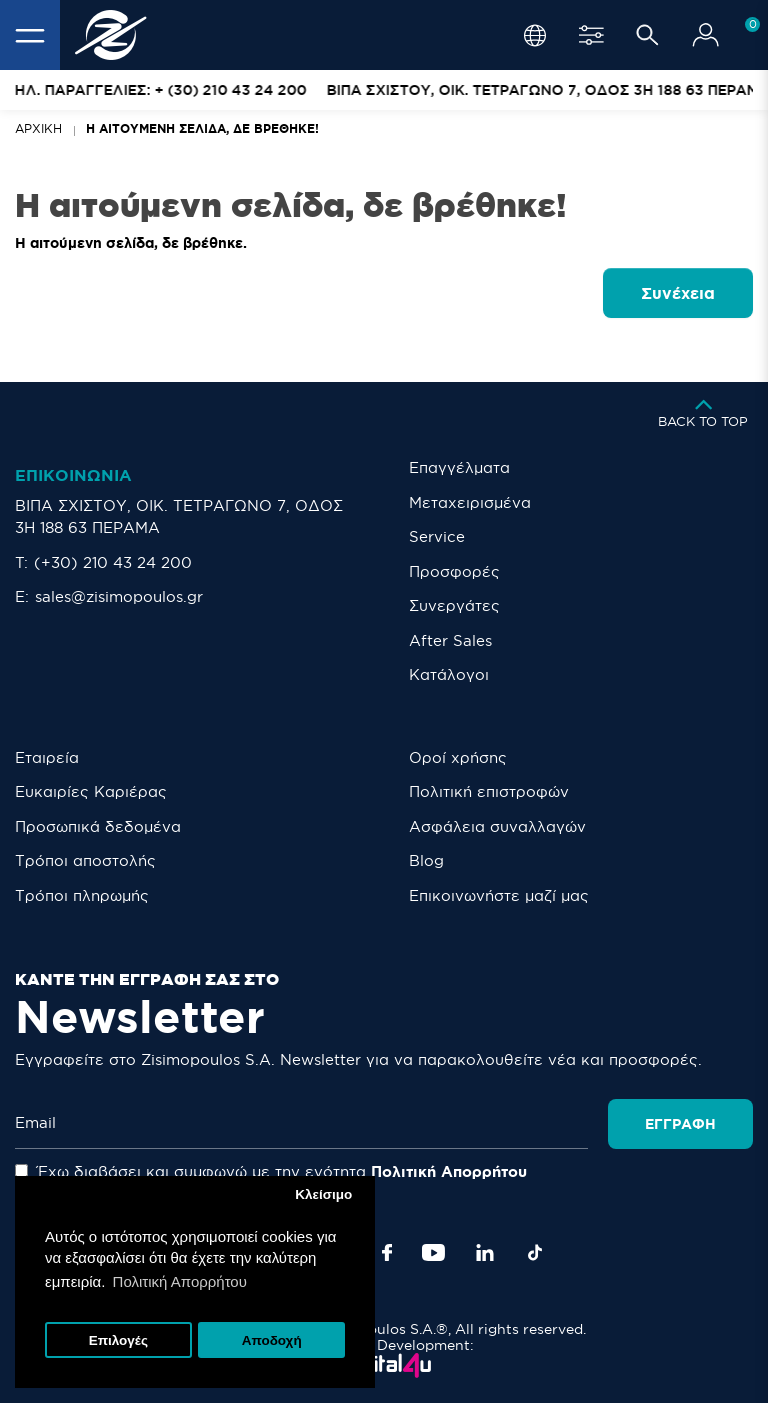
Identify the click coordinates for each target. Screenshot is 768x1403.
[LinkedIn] (485, 1252)
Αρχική (38, 128)
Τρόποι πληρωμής (82, 895)
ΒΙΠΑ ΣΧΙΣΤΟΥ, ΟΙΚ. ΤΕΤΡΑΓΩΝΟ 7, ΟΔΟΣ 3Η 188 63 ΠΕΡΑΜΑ (179, 517)
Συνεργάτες (454, 605)
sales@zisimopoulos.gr (119, 596)
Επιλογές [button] (118, 1340)
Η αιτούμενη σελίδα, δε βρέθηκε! (202, 128)
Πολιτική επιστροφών (489, 791)
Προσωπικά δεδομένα (98, 826)
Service (437, 536)
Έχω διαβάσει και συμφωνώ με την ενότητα (271, 1171)
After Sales (450, 640)
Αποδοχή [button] (272, 1340)
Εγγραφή (680, 1124)
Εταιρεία (47, 757)
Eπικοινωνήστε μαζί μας (499, 895)
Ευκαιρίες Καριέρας (91, 791)
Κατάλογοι (449, 674)
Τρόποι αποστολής (85, 860)
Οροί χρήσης (458, 757)
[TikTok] (535, 1252)
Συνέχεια (678, 293)
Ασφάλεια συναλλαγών (497, 826)
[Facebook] (387, 1252)
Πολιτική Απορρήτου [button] (180, 1281)
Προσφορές (454, 571)
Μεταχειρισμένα (470, 502)
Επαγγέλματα (459, 467)
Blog (426, 860)
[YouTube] (433, 1252)
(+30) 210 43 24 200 (113, 562)
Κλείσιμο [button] (323, 1194)
